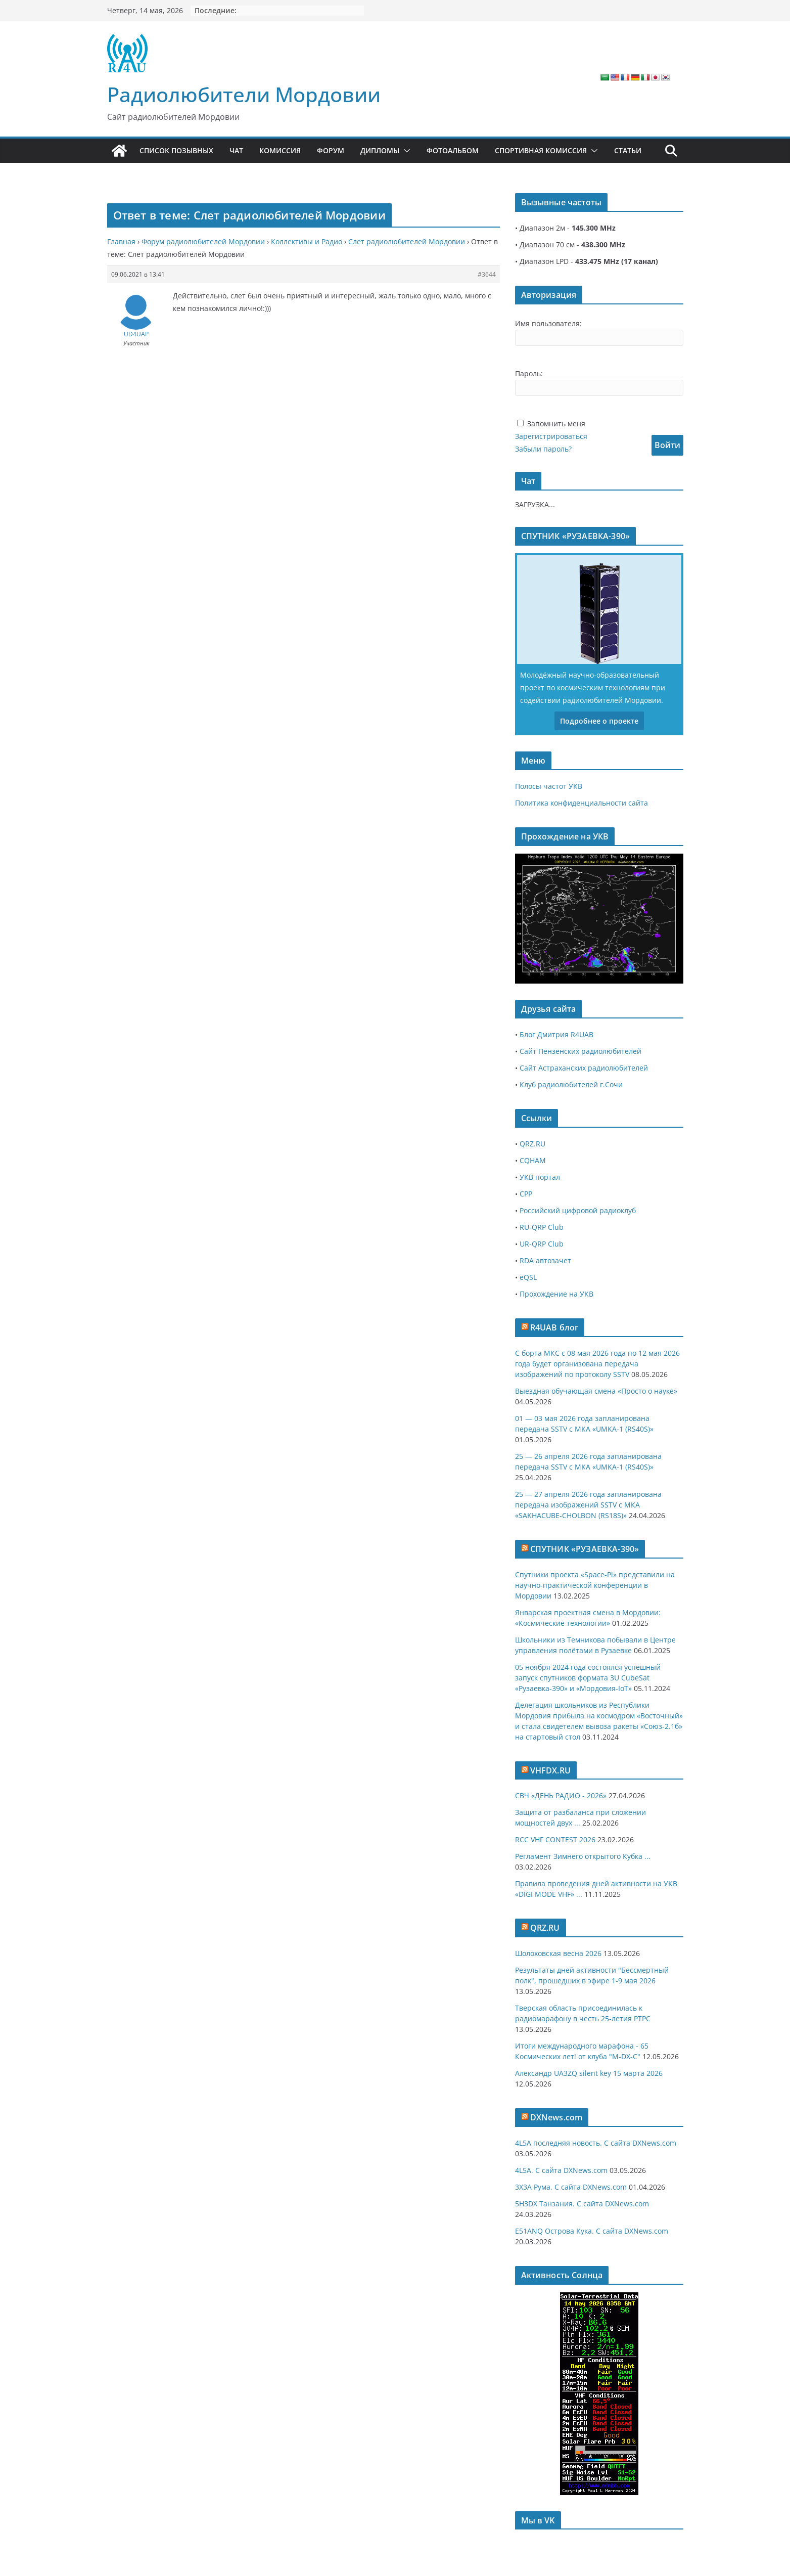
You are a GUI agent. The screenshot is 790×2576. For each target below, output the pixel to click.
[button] (404, 151)
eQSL (528, 1277)
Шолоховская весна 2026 (558, 1953)
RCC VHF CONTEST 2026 (555, 1839)
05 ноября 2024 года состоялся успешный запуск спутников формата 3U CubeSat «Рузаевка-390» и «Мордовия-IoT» (588, 1677)
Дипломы (379, 150)
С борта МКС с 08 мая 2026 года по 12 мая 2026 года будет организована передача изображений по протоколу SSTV (597, 1363)
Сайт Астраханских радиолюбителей (584, 1068)
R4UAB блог (554, 1327)
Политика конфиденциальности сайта (581, 803)
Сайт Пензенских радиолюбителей (580, 1051)
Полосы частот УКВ (548, 786)
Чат (236, 150)
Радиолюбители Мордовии (244, 94)
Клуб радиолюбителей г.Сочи (571, 1084)
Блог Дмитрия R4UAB (556, 1034)
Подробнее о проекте (599, 721)
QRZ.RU (532, 1143)
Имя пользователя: (548, 323)
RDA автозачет (545, 1260)
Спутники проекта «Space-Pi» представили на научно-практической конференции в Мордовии (595, 1585)
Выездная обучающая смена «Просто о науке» (596, 1391)
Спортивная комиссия (541, 150)
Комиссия (280, 150)
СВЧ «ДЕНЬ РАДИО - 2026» (561, 1795)
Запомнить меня (556, 423)
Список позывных (176, 150)
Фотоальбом (453, 150)
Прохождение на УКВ (556, 1294)
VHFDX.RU (550, 1770)
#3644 (487, 274)
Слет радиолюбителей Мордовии (406, 241)
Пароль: (529, 373)
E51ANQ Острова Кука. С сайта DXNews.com (591, 2231)
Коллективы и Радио (306, 241)
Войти (667, 445)
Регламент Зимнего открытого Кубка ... (582, 1856)
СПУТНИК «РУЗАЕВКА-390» (584, 1549)
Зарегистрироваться (551, 436)
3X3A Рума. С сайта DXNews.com (571, 2187)
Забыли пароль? (543, 449)
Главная (121, 241)
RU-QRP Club (542, 1227)
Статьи (627, 150)
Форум (330, 150)
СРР (526, 1193)
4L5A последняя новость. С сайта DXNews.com (595, 2143)
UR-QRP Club (542, 1244)
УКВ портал (540, 1177)
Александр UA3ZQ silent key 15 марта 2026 (589, 2073)
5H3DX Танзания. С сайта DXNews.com (582, 2203)
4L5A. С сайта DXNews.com (561, 2170)
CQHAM (533, 1160)
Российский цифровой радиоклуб (578, 1210)
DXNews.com (556, 2117)
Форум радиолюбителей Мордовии (203, 241)
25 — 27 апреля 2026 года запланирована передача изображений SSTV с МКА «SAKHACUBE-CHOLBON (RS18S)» (588, 1504)
